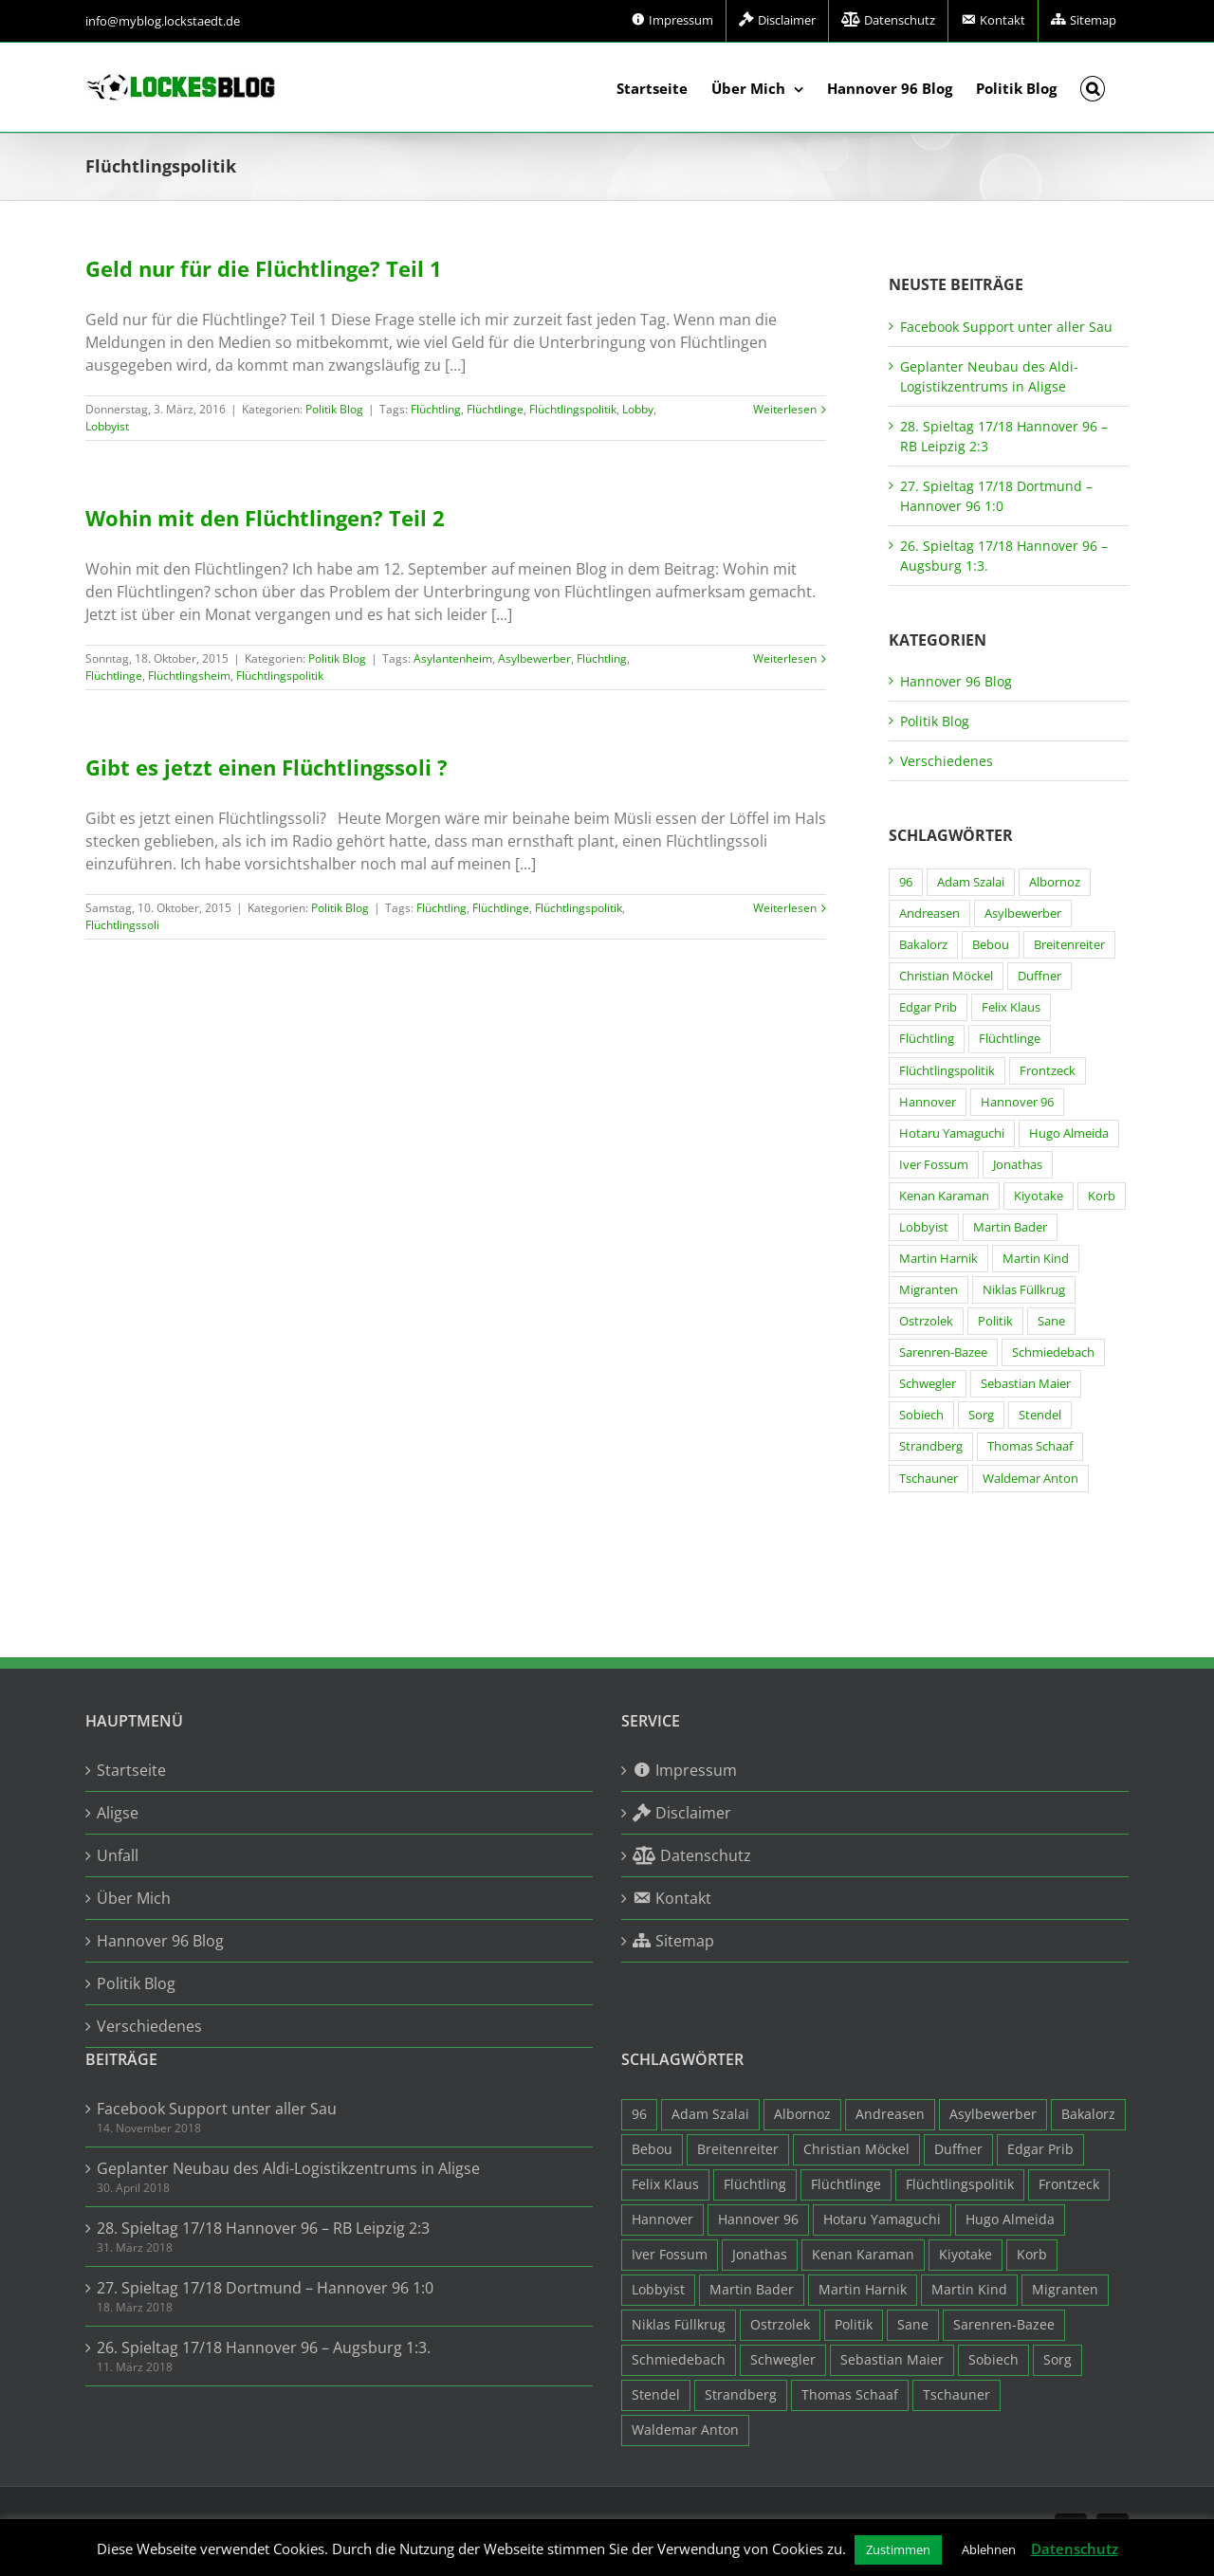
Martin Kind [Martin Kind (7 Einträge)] (1035, 1259)
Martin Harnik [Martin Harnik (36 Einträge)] (938, 1259)
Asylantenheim (453, 658)
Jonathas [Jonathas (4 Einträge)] (1017, 1165)
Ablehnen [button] (989, 2549)
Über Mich (134, 1898)
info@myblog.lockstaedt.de (162, 20)
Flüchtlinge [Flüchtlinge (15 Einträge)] (1009, 1039)
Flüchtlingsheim (189, 675)
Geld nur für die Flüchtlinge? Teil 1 (263, 268)
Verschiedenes (946, 761)
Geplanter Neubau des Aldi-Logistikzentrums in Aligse (288, 2168)
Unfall (117, 1855)
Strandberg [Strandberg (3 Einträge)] (931, 1446)
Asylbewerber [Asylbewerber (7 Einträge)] (1022, 913)
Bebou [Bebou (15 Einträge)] (990, 945)
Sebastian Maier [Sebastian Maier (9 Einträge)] (1026, 1384)
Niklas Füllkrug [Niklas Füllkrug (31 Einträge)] (1024, 1290)
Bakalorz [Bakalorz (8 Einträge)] (923, 945)
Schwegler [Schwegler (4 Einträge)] (927, 1384)
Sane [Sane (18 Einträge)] (1051, 1321)
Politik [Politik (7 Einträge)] (995, 1321)
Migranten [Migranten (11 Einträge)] (928, 1290)
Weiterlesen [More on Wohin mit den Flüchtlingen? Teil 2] (785, 658)
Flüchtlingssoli (122, 925)
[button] (1093, 87)
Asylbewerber (534, 658)
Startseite (131, 1770)
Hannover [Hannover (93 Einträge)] (927, 1102)
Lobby (637, 409)
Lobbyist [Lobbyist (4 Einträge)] (923, 1227)
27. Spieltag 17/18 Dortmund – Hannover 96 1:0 (265, 2287)
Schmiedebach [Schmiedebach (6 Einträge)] (1053, 1352)
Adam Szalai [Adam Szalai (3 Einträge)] (970, 882)
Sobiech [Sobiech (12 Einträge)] (921, 1415)
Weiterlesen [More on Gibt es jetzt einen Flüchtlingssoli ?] (785, 908)
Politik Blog (334, 409)
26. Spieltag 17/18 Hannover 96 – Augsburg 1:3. (264, 2347)
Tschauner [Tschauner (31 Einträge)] (928, 1479)
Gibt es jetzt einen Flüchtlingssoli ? (266, 767)
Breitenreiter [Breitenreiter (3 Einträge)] (1069, 945)
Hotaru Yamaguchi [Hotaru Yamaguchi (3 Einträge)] (951, 1133)
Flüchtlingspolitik (572, 409)
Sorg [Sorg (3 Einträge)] (981, 1415)
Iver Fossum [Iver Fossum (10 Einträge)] (933, 1165)
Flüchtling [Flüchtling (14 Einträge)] (926, 1039)
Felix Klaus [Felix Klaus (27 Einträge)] (1011, 1007)
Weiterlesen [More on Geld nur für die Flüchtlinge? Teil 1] (785, 409)
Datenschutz (1074, 2548)
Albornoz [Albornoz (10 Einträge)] (1054, 882)
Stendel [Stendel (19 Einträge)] (1040, 1415)
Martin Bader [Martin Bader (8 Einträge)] (1010, 1227)
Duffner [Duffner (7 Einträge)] (1039, 976)
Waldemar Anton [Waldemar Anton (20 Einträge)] (1030, 1479)
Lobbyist (107, 426)
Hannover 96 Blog (956, 681)
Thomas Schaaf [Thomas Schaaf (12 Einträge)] (1030, 1446)
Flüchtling (436, 409)
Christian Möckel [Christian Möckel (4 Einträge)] (946, 976)
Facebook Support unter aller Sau (1006, 327)
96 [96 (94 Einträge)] (905, 882)
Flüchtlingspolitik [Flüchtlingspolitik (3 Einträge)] (947, 1071)
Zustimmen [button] (898, 2549)
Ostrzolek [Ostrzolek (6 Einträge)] (926, 1321)
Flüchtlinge (495, 409)
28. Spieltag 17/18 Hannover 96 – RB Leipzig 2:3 (263, 2228)
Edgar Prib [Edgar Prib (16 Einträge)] (928, 1007)
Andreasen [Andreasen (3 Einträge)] (929, 913)
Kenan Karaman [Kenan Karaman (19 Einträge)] (944, 1196)
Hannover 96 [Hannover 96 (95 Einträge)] (1017, 1102)
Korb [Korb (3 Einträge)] (1101, 1196)
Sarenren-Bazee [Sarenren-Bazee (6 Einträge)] (943, 1352)
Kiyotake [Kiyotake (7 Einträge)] (1038, 1196)
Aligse (117, 1812)
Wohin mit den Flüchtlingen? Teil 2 (265, 517)
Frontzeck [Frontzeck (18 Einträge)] (1048, 1071)
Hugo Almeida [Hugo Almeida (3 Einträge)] (1069, 1133)
